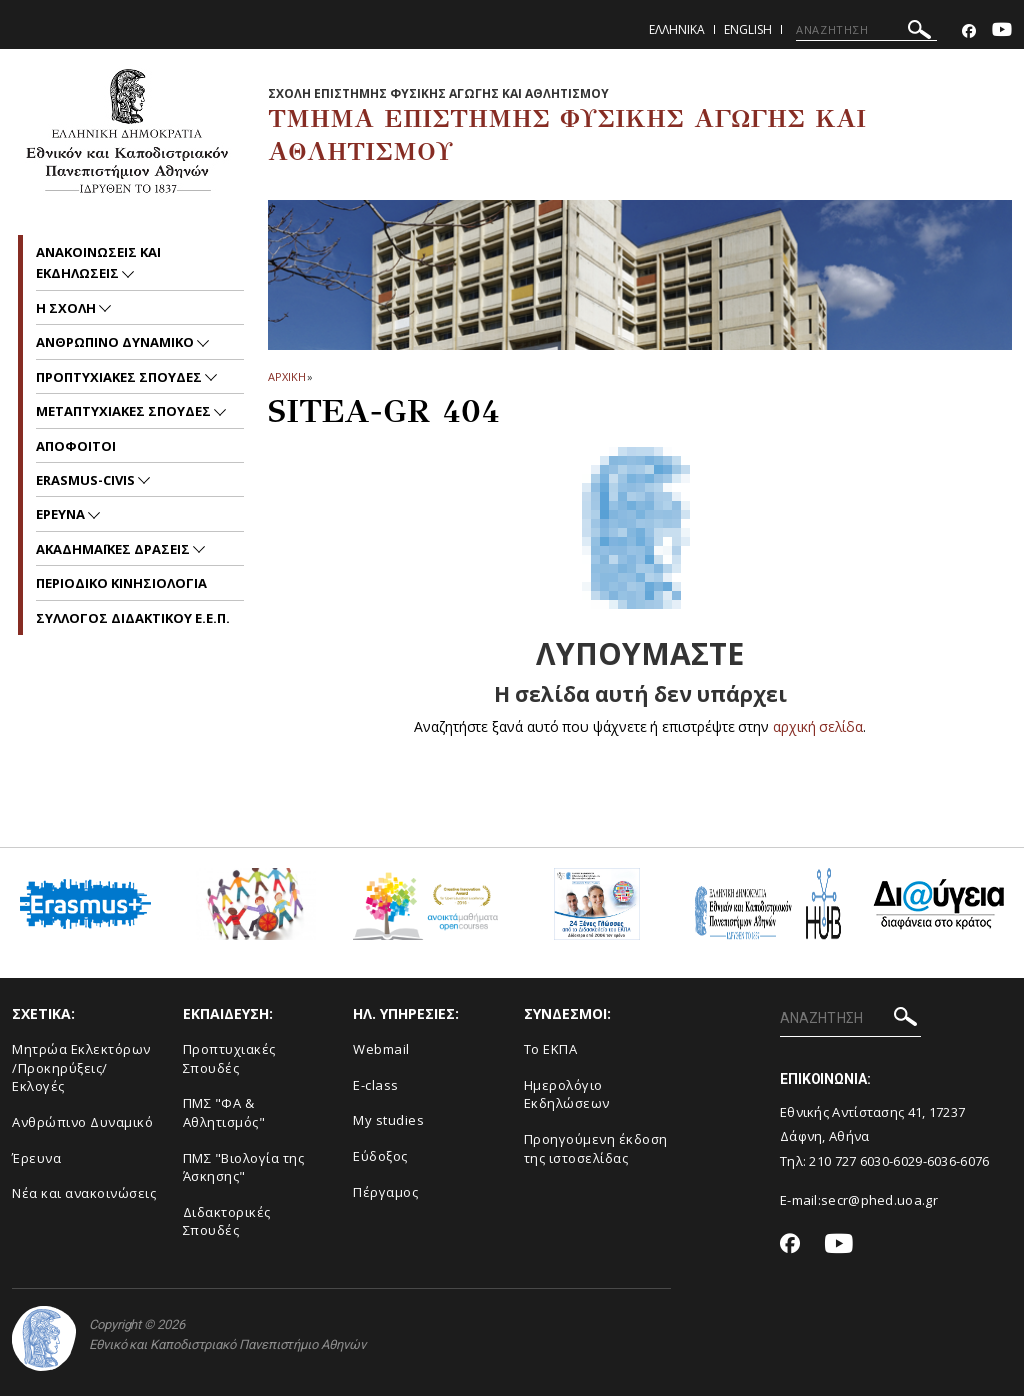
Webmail (381, 1049)
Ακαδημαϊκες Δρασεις (114, 549)
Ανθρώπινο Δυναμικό (82, 1122)
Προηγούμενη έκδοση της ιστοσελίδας (596, 1148)
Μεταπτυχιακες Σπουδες (125, 411)
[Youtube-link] (1002, 31)
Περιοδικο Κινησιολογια (121, 583)
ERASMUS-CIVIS (87, 480)
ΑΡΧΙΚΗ (286, 376)
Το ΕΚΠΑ (551, 1049)
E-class (376, 1085)
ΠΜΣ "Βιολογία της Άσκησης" (244, 1167)
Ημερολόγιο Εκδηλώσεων (567, 1094)
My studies (388, 1120)
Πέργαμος (385, 1192)
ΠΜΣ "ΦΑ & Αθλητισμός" (224, 1112)
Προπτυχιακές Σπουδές (229, 1058)
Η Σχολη (67, 308)
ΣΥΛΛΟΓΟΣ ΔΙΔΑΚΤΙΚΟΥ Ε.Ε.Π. (133, 618)
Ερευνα (62, 514)
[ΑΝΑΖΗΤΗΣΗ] (866, 30)
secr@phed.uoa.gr (879, 1200)
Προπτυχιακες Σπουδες (120, 377)
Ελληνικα (677, 29)
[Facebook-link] (969, 31)
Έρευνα (36, 1158)
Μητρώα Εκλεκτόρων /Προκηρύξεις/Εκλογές (81, 1067)
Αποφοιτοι (76, 446)
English (748, 29)
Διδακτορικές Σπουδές (227, 1221)
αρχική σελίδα (818, 726)
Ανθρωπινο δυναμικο (116, 342)
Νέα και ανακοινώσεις (84, 1193)
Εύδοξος (380, 1156)
